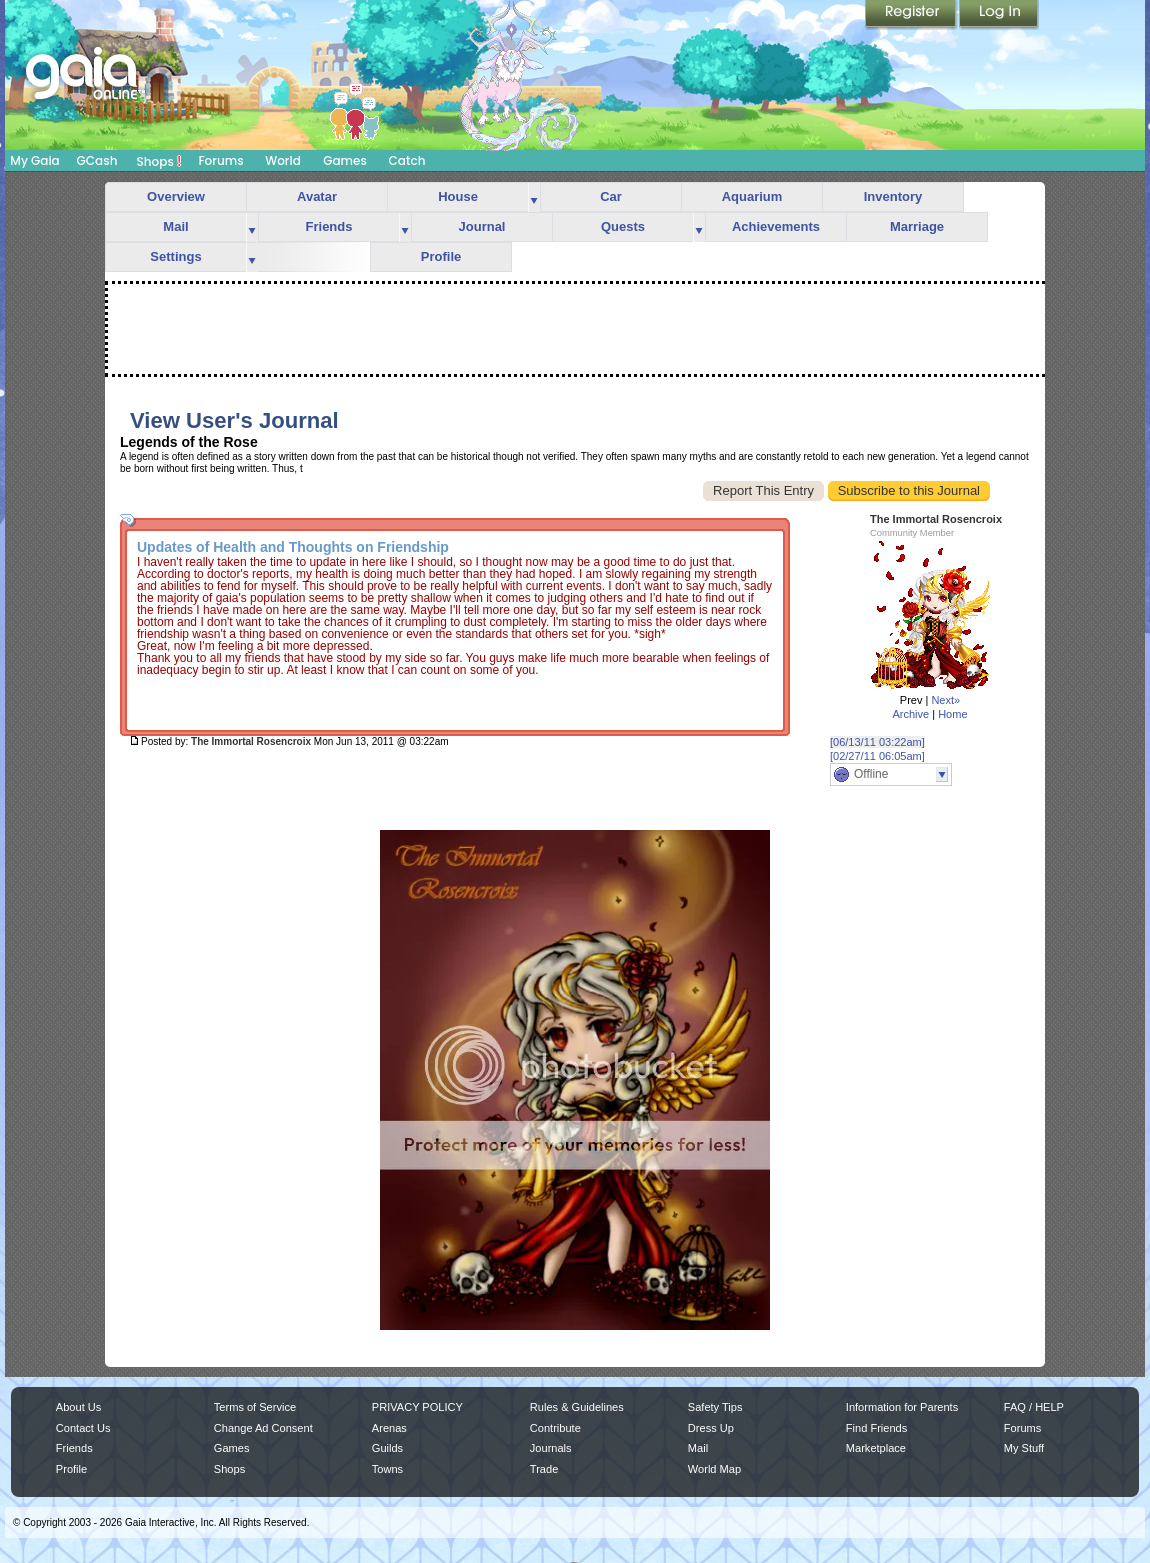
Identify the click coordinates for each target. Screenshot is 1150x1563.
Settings (175, 256)
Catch (407, 160)
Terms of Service (255, 1407)
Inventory (893, 196)
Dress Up (711, 1428)
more (534, 197)
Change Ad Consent (263, 1428)
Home (952, 714)
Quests (623, 226)
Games (345, 160)
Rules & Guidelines (577, 1407)
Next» (945, 700)
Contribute (555, 1428)
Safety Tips (715, 1407)
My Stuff (1024, 1448)
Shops (159, 161)
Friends (329, 226)
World (283, 160)
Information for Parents (902, 1407)
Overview (176, 196)
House (458, 196)
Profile (441, 256)
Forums (220, 160)
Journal (482, 226)
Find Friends (876, 1428)
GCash (97, 160)
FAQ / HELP (1034, 1407)
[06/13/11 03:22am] (877, 742)
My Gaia (34, 160)
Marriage (917, 226)
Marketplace (876, 1448)
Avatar (317, 196)
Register (912, 15)
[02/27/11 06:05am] (877, 756)
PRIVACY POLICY (417, 1407)
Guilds (387, 1448)
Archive (910, 714)
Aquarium (752, 196)
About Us (78, 1407)
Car (611, 196)
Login (999, 15)
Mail (175, 226)
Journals (551, 1448)
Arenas (389, 1428)
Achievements (776, 226)
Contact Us (83, 1428)
